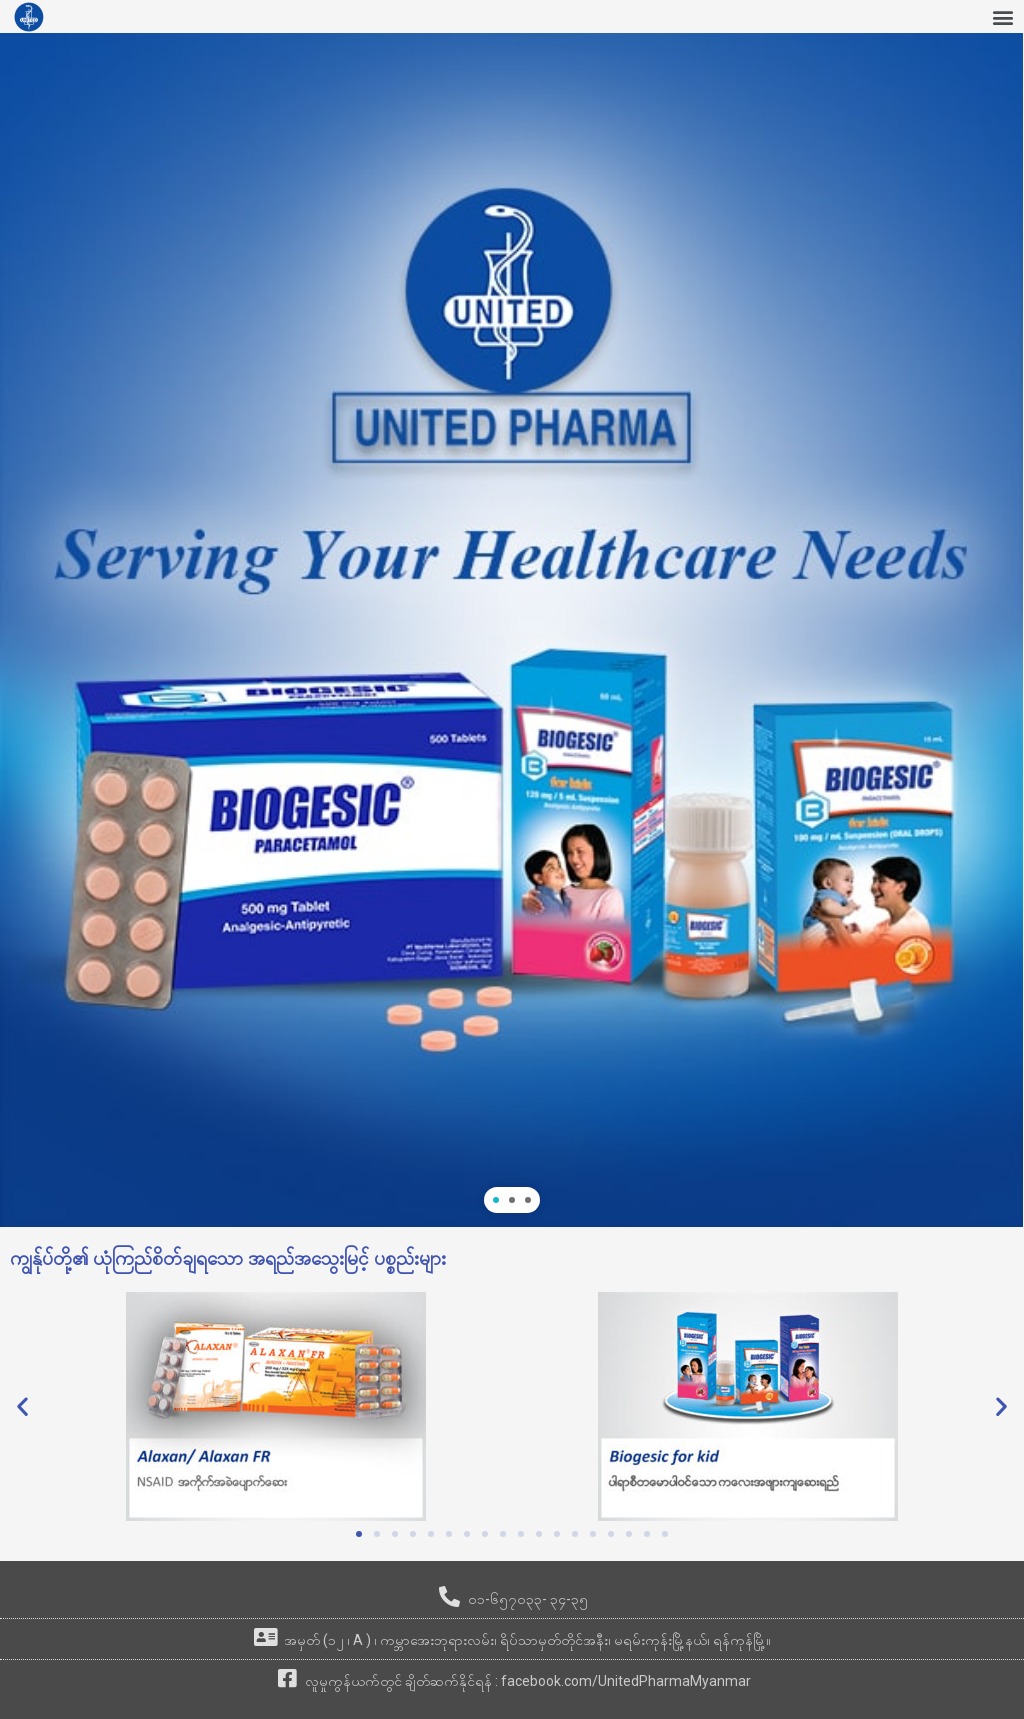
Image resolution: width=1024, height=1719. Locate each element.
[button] (1002, 16)
